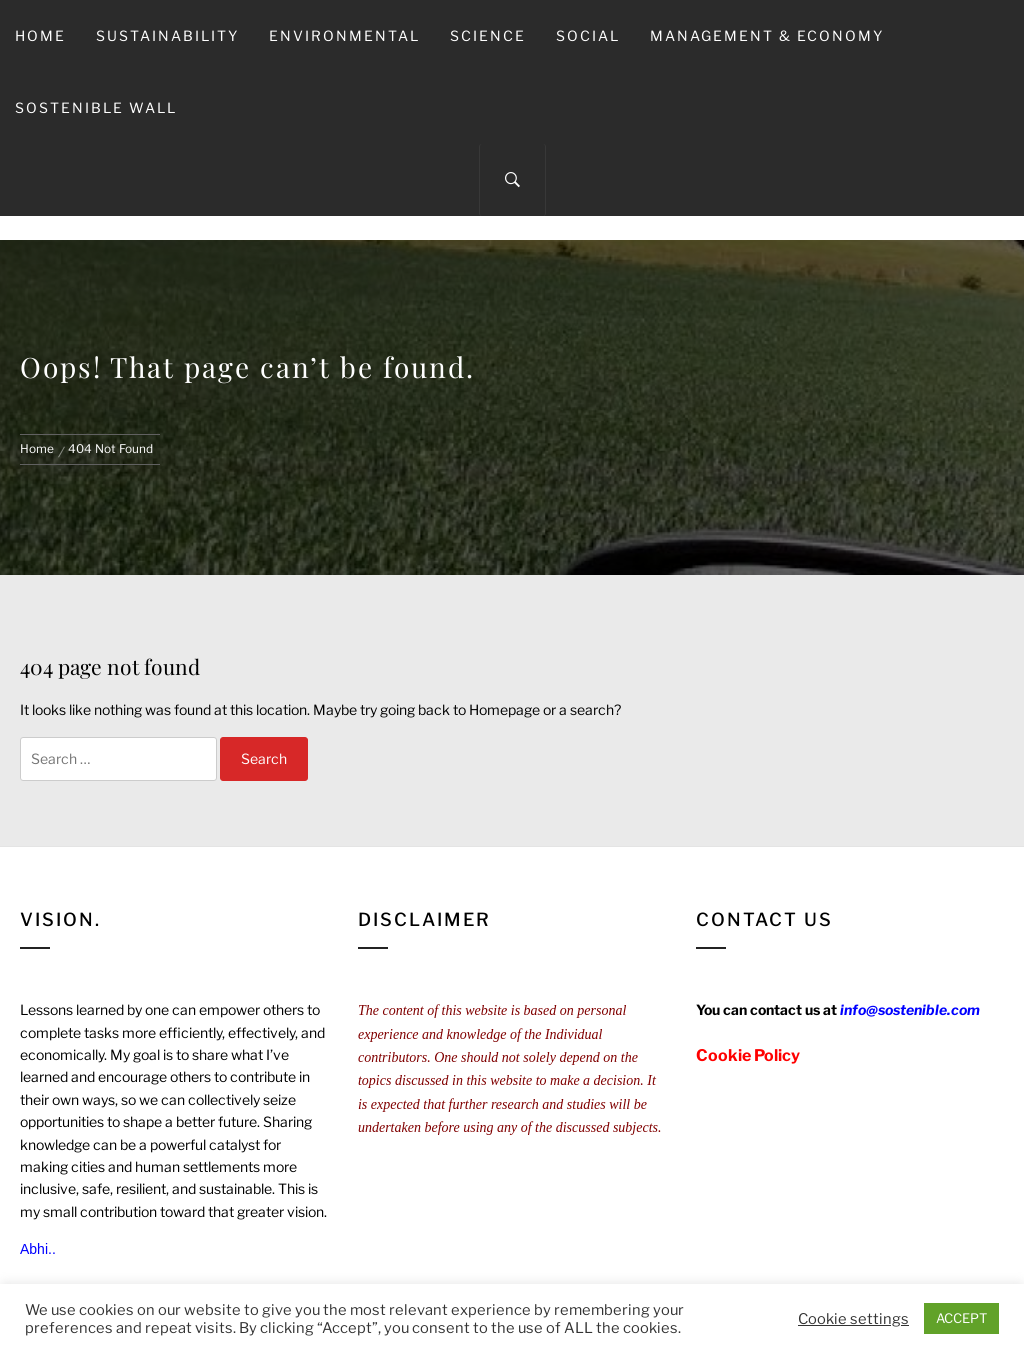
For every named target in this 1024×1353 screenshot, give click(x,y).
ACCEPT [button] (961, 1318)
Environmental (344, 35)
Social (588, 35)
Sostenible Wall (96, 107)
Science (488, 35)
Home (40, 35)
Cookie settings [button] (853, 1319)
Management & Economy (767, 35)
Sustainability (167, 35)
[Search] (512, 180)
